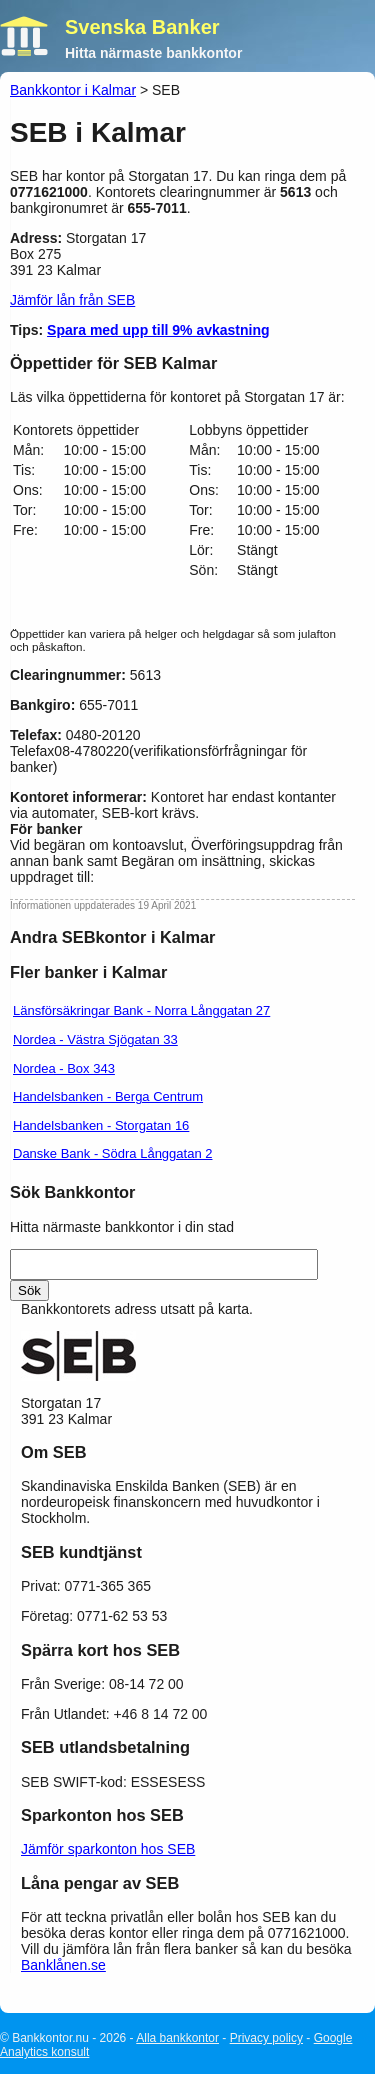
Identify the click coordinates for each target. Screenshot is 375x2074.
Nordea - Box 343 (64, 1068)
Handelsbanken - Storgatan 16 (101, 1125)
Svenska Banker (142, 27)
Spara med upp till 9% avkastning (158, 330)
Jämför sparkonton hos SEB (108, 1849)
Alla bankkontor (177, 2038)
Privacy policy (266, 2038)
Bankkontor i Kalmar (73, 90)
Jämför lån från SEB (72, 300)
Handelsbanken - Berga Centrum (108, 1096)
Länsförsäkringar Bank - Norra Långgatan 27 (141, 1010)
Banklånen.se (63, 1965)
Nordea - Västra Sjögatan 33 (95, 1039)
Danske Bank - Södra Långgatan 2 (112, 1153)
